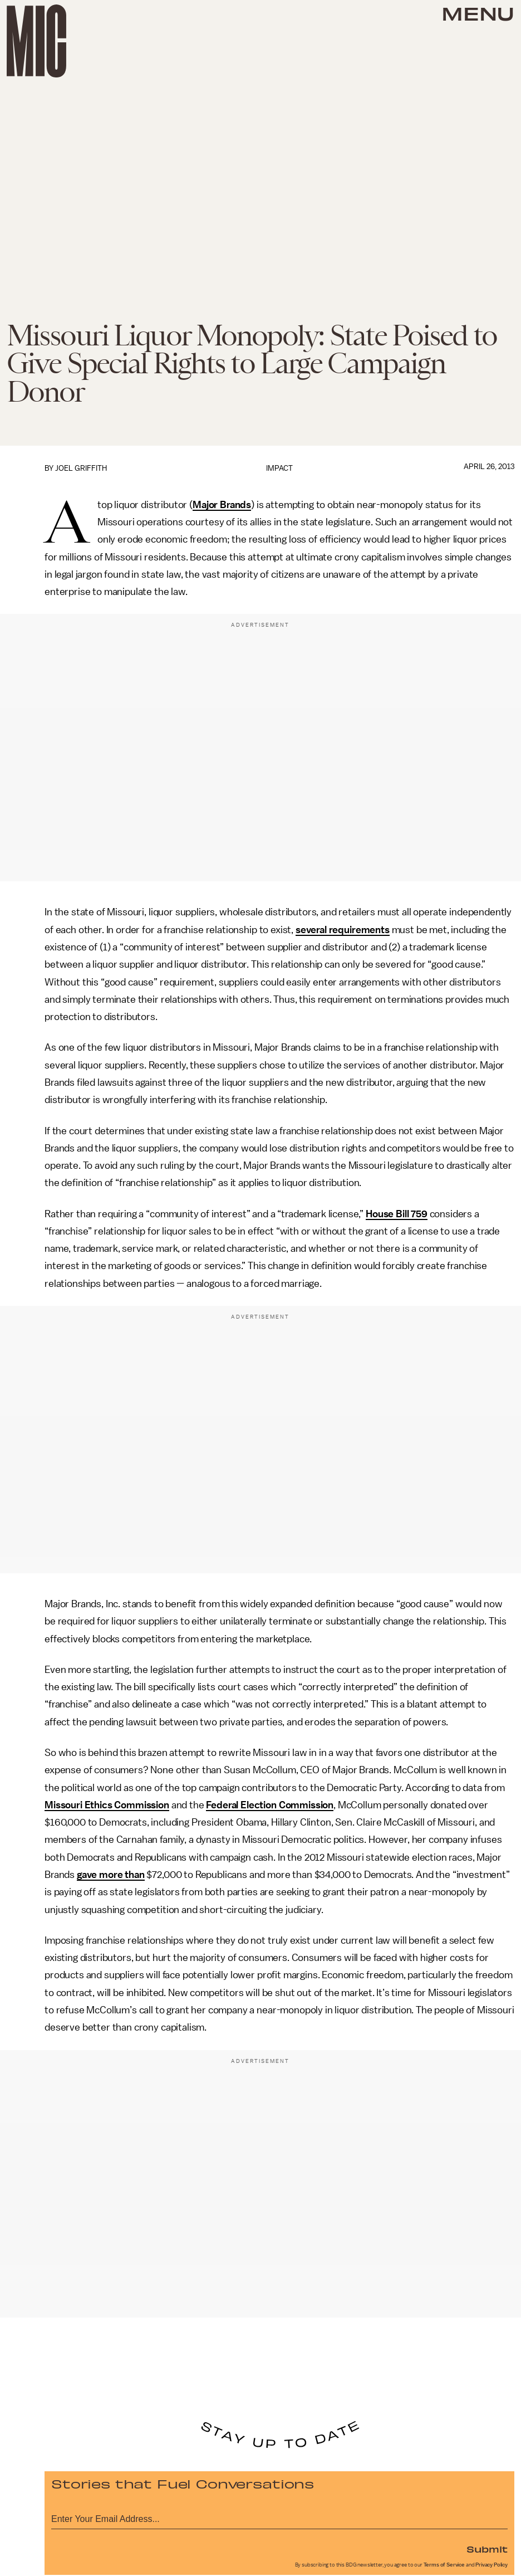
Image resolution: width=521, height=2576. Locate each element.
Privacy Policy (491, 2565)
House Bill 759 (396, 1214)
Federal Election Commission (269, 1805)
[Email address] (279, 2517)
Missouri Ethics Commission (107, 1805)
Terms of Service (444, 2565)
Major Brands (222, 505)
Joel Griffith (81, 468)
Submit (487, 2548)
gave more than (111, 1875)
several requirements (343, 930)
